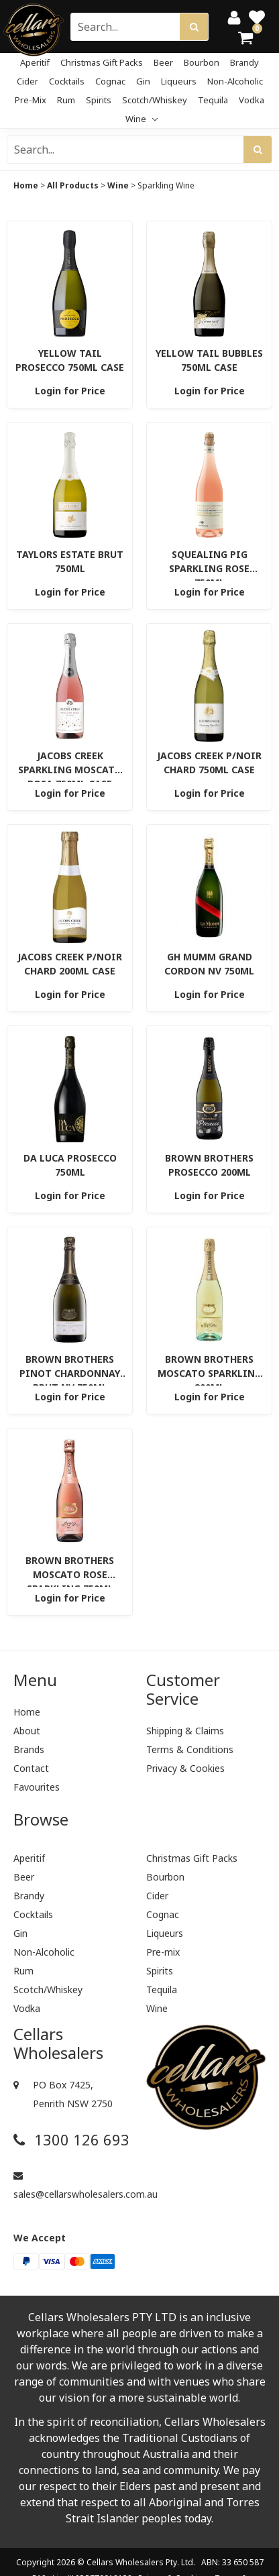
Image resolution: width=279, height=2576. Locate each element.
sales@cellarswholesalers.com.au (73, 2185)
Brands (28, 1749)
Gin (143, 81)
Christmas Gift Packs (101, 62)
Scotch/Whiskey (154, 100)
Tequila (213, 100)
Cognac (110, 81)
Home (25, 185)
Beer (163, 62)
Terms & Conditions (189, 1749)
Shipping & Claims (185, 1730)
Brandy (244, 62)
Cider (27, 81)
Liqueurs (179, 81)
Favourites (36, 1787)
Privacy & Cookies (185, 1768)
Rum (66, 100)
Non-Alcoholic (235, 81)
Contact (31, 1768)
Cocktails (67, 81)
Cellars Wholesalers (125, 2562)
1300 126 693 (71, 2139)
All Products (73, 185)
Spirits (98, 100)
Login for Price (70, 390)
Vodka (251, 100)
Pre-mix (30, 100)
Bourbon (201, 62)
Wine (141, 119)
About (26, 1730)
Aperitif (35, 62)
